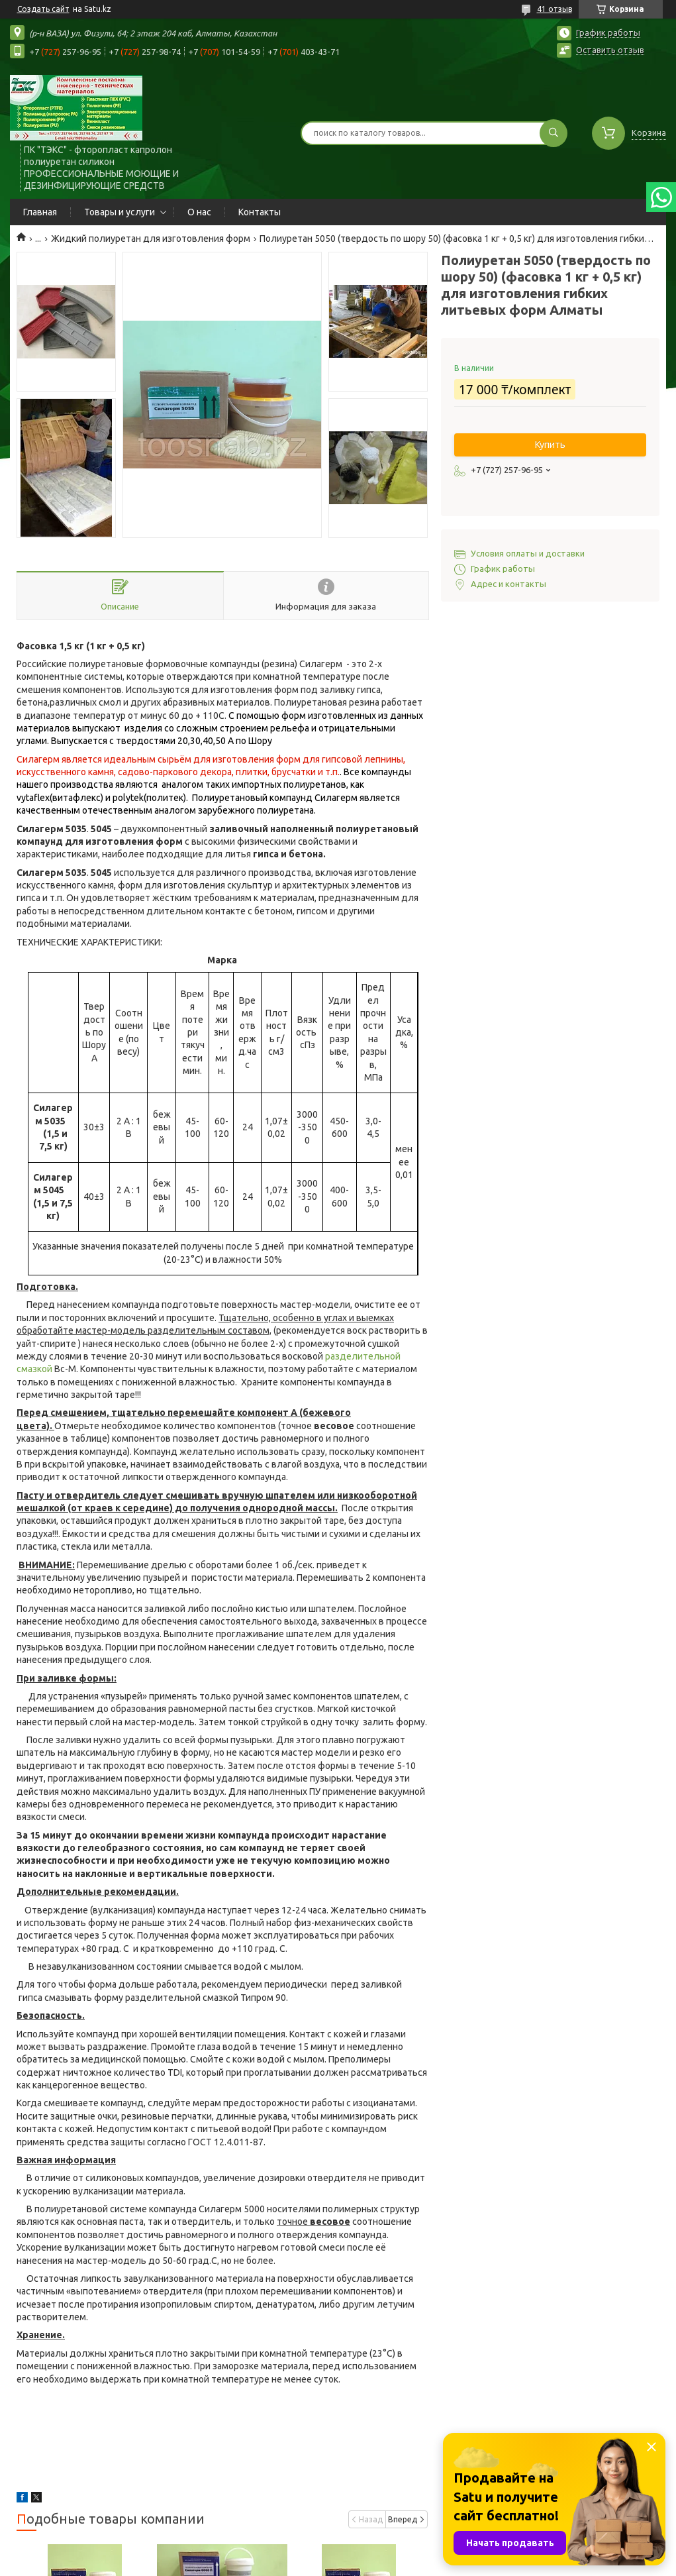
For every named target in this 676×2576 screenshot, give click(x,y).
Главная (40, 212)
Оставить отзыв (610, 49)
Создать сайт (43, 9)
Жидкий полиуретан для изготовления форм (150, 238)
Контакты (259, 212)
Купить (550, 444)
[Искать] (553, 133)
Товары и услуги (119, 212)
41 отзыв (554, 9)
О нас (199, 212)
